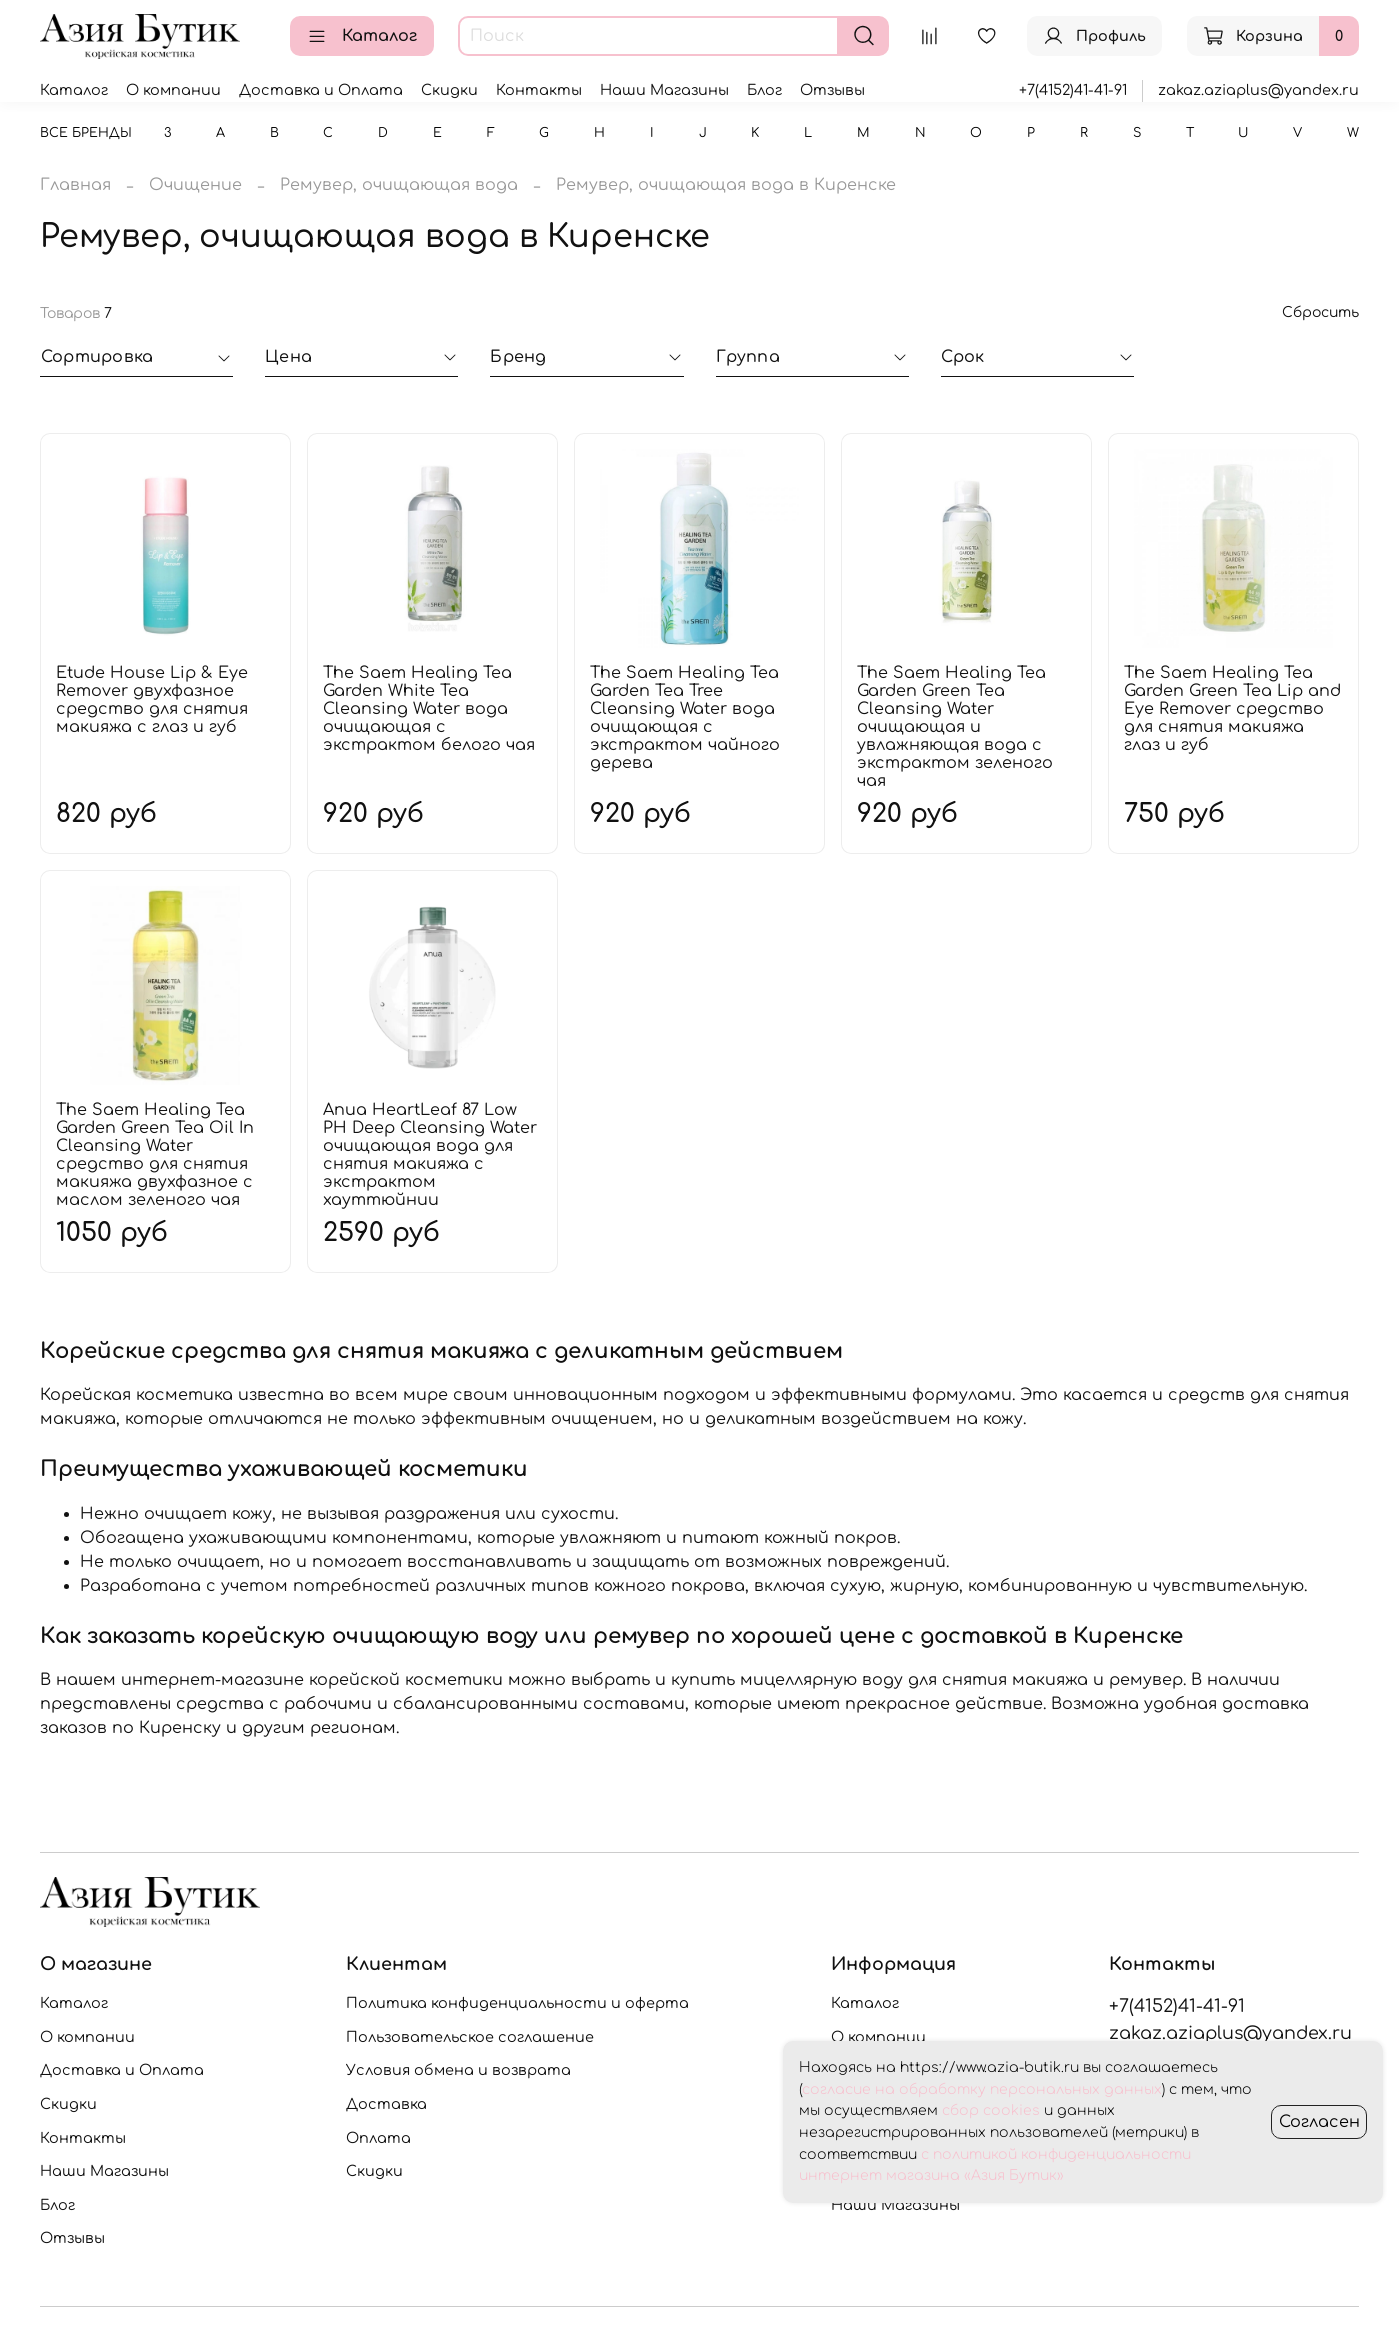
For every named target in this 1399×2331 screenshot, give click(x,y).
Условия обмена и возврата (458, 2070)
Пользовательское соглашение (470, 2037)
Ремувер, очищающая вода (399, 185)
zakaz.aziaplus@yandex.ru (1258, 90)
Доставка (386, 2104)
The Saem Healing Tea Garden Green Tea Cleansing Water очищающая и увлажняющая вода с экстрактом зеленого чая (955, 727)
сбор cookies (991, 2110)
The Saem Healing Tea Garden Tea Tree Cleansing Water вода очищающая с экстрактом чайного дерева (685, 718)
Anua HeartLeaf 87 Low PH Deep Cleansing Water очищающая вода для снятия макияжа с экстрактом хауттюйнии (430, 1155)
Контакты (539, 90)
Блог (764, 90)
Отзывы (832, 90)
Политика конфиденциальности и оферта (517, 2003)
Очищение (195, 185)
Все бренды (86, 133)
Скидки (449, 90)
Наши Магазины (664, 90)
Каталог (362, 36)
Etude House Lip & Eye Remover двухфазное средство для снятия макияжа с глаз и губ (152, 700)
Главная (75, 185)
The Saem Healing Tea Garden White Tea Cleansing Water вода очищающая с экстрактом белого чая (429, 709)
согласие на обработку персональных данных (982, 2089)
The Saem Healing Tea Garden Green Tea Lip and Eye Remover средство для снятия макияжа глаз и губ (1232, 709)
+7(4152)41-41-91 (1073, 90)
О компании (173, 90)
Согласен (1319, 2122)
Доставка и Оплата (321, 90)
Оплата (378, 2138)
